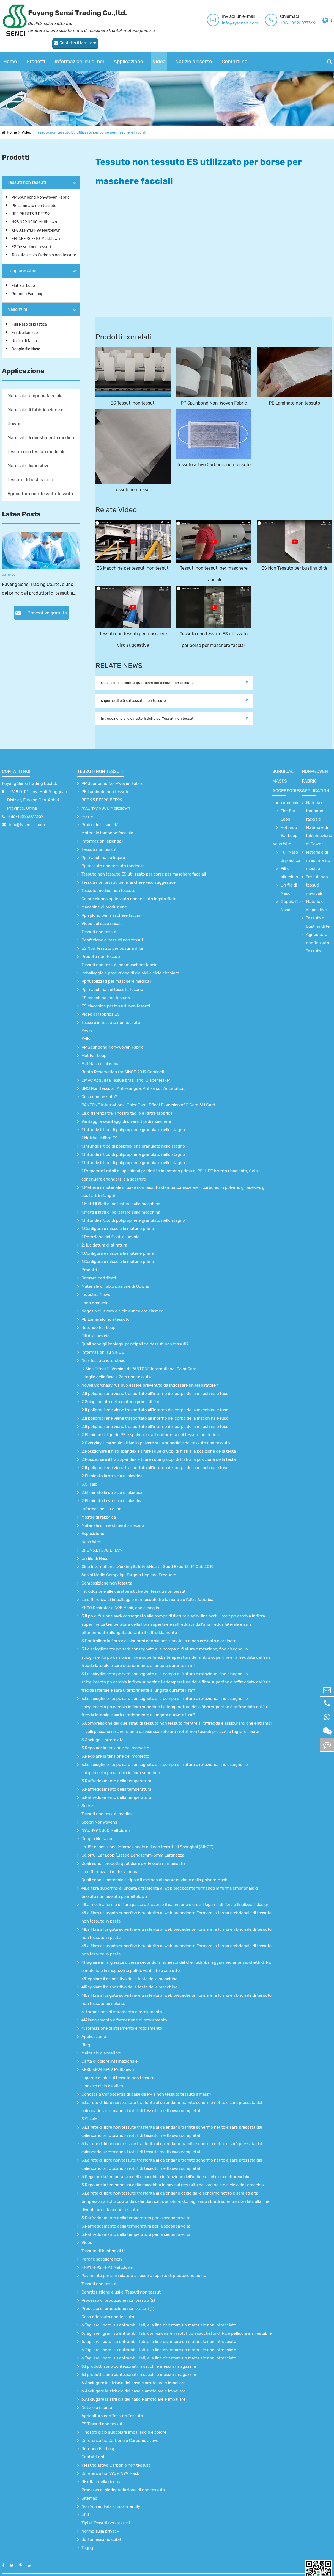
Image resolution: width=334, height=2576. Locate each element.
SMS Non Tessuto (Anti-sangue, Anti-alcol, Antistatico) (133, 1070)
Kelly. (86, 1021)
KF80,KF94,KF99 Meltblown (36, 230)
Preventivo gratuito (41, 613)
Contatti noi (234, 51)
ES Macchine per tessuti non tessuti (133, 568)
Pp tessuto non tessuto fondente (112, 848)
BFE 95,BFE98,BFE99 (31, 214)
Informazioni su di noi (79, 51)
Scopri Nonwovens (99, 1804)
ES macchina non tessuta (105, 979)
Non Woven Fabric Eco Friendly (110, 2488)
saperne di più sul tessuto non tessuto (277, 682)
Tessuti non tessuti (26, 182)
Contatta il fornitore (307, 20)
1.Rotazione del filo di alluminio (110, 1219)
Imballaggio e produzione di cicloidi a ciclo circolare (130, 955)
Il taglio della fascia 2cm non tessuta (116, 1359)
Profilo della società (100, 806)
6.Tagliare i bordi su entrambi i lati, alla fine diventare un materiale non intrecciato (158, 2307)
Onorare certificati (98, 1260)
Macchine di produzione (104, 889)
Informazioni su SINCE (102, 1334)
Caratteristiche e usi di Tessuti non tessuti (121, 2274)
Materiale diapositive (28, 465)
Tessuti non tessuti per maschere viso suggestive (133, 639)
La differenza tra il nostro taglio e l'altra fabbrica (127, 1095)
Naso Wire (17, 309)
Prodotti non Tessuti (100, 938)
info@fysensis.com (189, 23)
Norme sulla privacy (100, 2513)
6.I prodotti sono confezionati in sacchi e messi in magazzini (138, 2348)
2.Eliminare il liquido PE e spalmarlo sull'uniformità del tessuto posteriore (150, 1416)
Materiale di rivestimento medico (40, 437)
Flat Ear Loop (23, 285)
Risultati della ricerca (101, 2463)
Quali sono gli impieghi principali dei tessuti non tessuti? (134, 1326)
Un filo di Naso (24, 341)
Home (10, 51)
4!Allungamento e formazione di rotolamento (124, 2002)
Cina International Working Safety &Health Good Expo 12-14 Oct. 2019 (147, 1548)
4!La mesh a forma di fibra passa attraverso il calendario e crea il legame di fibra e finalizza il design (175, 1886)
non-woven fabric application (315, 763)
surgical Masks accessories (287, 763)
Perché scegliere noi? (101, 2241)
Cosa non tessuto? (99, 1078)
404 (85, 2496)
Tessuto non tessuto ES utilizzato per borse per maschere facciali (95, 132)
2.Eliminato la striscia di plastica (112, 1458)
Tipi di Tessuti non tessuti (105, 2505)
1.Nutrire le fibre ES (99, 1120)
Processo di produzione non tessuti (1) (117, 2290)
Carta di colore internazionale (109, 2043)
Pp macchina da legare (103, 839)
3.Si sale (89, 1466)
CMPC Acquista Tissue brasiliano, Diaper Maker (125, 1062)
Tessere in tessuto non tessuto (110, 1004)
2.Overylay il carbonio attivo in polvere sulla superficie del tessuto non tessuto (155, 1425)
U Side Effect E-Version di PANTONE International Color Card (138, 1350)
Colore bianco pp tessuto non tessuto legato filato (128, 881)
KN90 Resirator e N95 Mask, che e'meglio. (120, 1590)
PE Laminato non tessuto (34, 205)
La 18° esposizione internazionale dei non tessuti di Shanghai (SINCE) (147, 1829)
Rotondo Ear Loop (27, 294)
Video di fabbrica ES (100, 996)
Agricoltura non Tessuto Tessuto (40, 493)
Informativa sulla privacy (250, 2561)
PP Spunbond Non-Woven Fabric (41, 197)
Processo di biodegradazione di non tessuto (123, 2472)
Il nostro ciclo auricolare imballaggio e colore (123, 2414)
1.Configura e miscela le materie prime (117, 1210)
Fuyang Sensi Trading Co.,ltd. (29, 765)
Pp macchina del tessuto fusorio (112, 971)
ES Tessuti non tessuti (31, 247)
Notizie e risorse (193, 51)
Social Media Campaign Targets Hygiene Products (128, 1557)
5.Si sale (89, 2101)
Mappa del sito (210, 2561)
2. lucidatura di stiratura (104, 1227)
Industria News (95, 1276)
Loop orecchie (21, 270)
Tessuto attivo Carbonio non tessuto (44, 255)
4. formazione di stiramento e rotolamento (121, 1993)
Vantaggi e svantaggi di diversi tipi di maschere (126, 1103)
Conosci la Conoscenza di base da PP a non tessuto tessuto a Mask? (146, 2076)
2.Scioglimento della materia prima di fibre (121, 1383)
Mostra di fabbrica (98, 1499)
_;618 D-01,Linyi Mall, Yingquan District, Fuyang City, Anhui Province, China (37, 782)
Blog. (86, 2026)
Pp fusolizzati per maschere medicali (116, 963)
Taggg (87, 2529)
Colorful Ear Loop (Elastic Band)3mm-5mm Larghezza (132, 1837)
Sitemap (89, 2480)
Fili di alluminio (25, 332)
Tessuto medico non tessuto (108, 872)
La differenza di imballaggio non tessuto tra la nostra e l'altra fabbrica (147, 1581)
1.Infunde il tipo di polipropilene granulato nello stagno (133, 1111)
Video (159, 51)
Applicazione (128, 51)
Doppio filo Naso (26, 349)
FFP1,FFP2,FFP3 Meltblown (36, 238)
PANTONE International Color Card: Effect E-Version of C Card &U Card (148, 1087)
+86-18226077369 (247, 23)
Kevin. (87, 1012)
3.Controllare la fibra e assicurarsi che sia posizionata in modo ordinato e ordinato (158, 1623)
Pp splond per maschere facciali (111, 897)
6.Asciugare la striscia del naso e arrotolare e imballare (133, 2364)
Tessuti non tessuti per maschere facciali (214, 574)
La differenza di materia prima (109, 1853)
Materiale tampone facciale (34, 395)
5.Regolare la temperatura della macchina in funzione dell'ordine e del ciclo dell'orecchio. (165, 2158)
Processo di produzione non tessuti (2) (118, 2282)
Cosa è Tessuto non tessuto (107, 2299)
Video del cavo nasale (102, 905)
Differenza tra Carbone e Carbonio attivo (119, 2422)
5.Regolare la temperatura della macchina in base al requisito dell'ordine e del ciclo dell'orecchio (172, 2167)
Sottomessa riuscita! (101, 2521)
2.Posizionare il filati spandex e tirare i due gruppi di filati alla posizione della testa (158, 1433)
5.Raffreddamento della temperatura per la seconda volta (135, 2200)
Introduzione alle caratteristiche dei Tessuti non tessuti (156, 699)
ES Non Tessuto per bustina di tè (294, 568)
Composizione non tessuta (106, 1565)
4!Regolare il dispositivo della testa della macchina (129, 1961)
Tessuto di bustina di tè (30, 479)
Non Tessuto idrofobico (103, 1342)
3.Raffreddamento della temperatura (116, 1763)
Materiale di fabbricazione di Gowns (36, 416)
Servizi (87, 1787)
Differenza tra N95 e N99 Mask (110, 2455)
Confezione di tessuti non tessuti (112, 922)
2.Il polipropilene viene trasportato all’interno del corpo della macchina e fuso (154, 1375)
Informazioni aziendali (102, 823)
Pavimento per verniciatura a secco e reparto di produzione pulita (143, 2257)
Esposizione (92, 1515)
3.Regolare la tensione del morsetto (115, 1730)
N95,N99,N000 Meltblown (34, 222)
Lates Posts (21, 514)
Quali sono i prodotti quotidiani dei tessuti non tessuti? (156, 682)
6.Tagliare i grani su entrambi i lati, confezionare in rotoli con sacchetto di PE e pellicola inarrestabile (176, 2315)
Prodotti (35, 51)
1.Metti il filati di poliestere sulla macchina (120, 1186)
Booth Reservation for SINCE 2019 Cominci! (122, 1054)
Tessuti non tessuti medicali (35, 451)
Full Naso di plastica (29, 324)
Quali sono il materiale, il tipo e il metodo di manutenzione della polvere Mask (154, 1862)
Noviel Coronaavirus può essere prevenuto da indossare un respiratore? (149, 1367)
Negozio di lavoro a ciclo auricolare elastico (122, 1293)
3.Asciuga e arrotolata (102, 1721)
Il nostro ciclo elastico (102, 2068)
